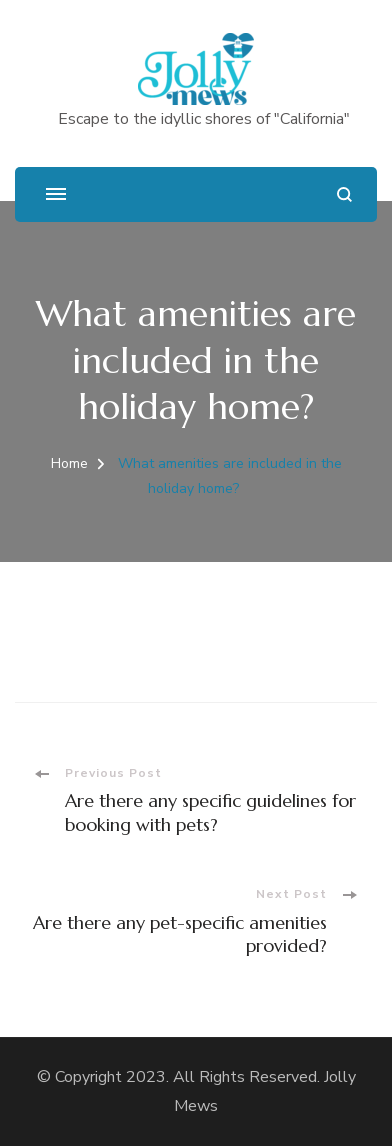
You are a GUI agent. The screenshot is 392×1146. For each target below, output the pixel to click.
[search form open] (344, 194)
